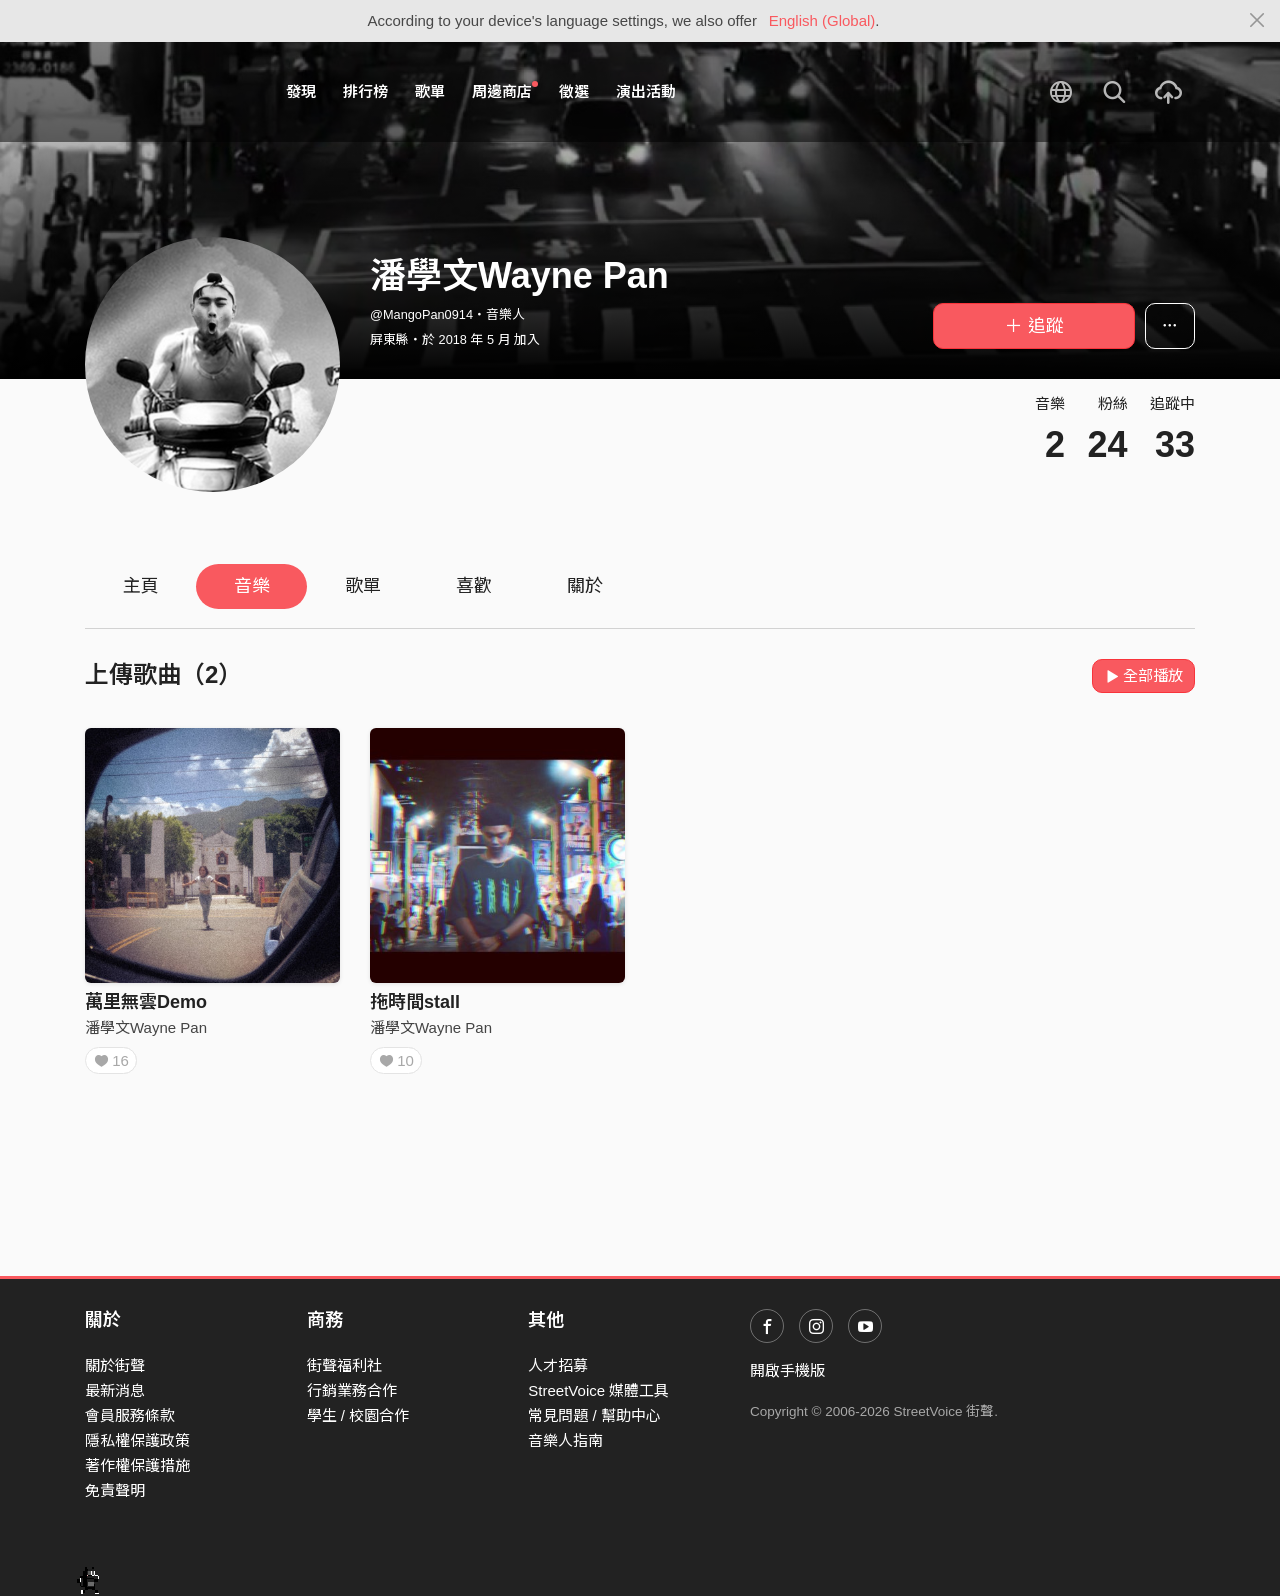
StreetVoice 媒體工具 (598, 1390)
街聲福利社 (344, 1365)
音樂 (252, 586)
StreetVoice (167, 92)
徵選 (574, 91)
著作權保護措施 (137, 1465)
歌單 (430, 91)
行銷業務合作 (352, 1390)
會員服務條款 (130, 1415)
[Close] (1257, 21)
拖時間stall (415, 1002)
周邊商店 (505, 91)
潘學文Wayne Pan (146, 1027)
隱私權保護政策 (137, 1440)
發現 (301, 91)
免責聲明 (115, 1490)
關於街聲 (115, 1365)
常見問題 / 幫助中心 (594, 1415)
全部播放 (1143, 675)
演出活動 (646, 91)
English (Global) (822, 20)
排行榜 (365, 91)
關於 (585, 586)
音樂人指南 (565, 1440)
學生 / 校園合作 (358, 1415)
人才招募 (558, 1365)
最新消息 (115, 1390)
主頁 (141, 586)
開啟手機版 (787, 1370)
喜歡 (474, 586)
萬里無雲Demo (146, 1002)
